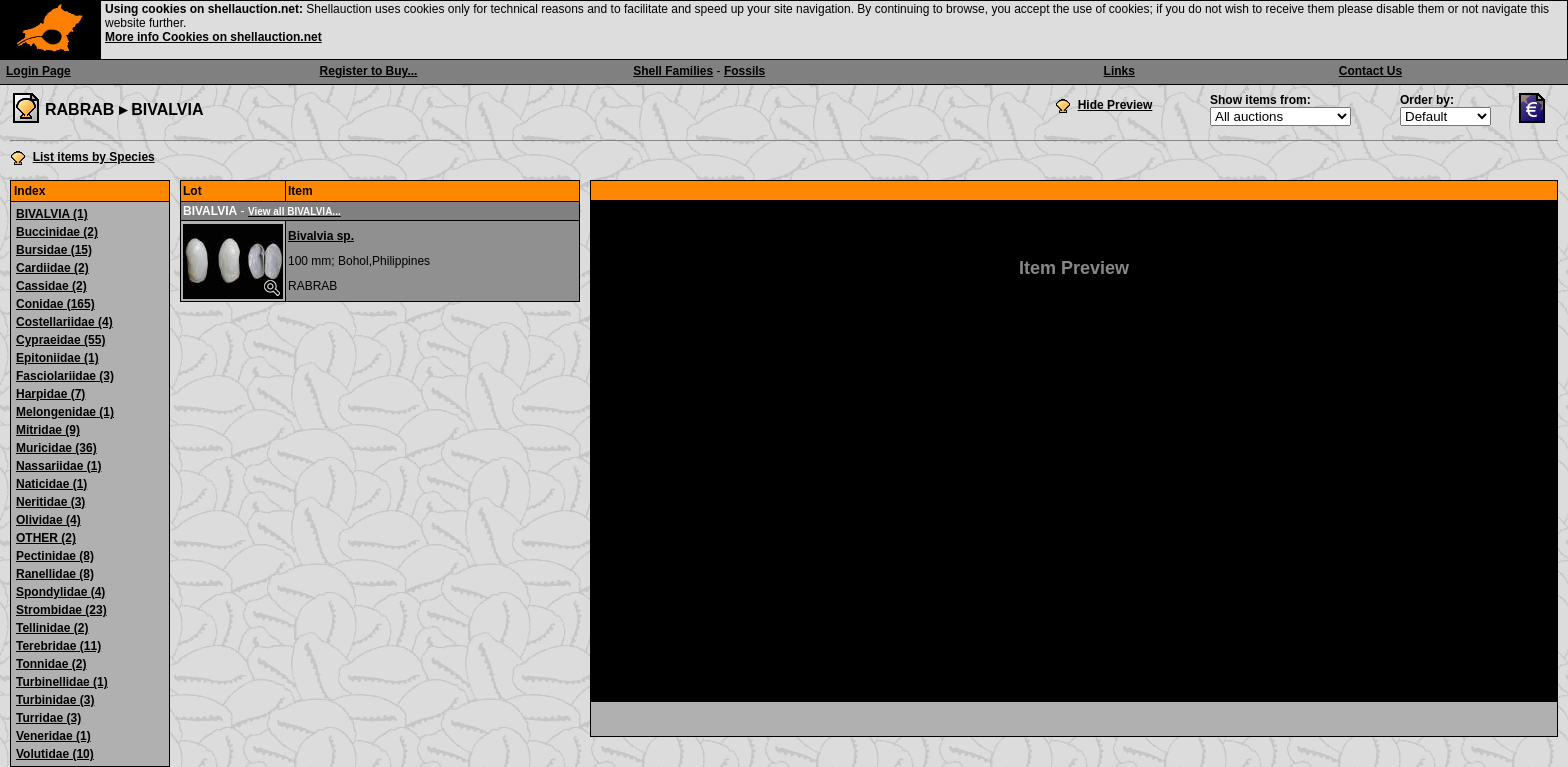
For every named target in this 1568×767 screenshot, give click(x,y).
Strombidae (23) (61, 610)
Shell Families (673, 71)
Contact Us (1370, 71)
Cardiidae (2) (52, 268)
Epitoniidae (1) (57, 358)
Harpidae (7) (50, 394)
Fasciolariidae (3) (65, 376)
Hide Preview (1115, 105)
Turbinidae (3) (55, 700)
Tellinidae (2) (52, 628)
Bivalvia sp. (321, 236)
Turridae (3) (48, 718)
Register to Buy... (369, 71)
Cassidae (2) (51, 286)
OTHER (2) (46, 538)
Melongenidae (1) (65, 412)
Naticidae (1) (51, 484)
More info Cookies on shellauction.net (213, 37)
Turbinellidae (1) (62, 682)
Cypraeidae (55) (60, 340)
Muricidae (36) (56, 448)
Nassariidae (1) (58, 466)
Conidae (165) (55, 304)
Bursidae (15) (54, 250)
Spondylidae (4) (60, 592)
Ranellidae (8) (55, 574)
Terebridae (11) (58, 646)
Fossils (744, 71)
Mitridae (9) (48, 430)
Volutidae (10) (55, 754)
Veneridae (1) (53, 736)
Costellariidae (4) (64, 322)
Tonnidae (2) (51, 664)
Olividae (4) (48, 520)
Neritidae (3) (50, 502)
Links (1119, 71)
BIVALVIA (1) (52, 214)
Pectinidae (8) (55, 556)
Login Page (38, 71)
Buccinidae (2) (57, 232)
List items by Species (94, 157)
